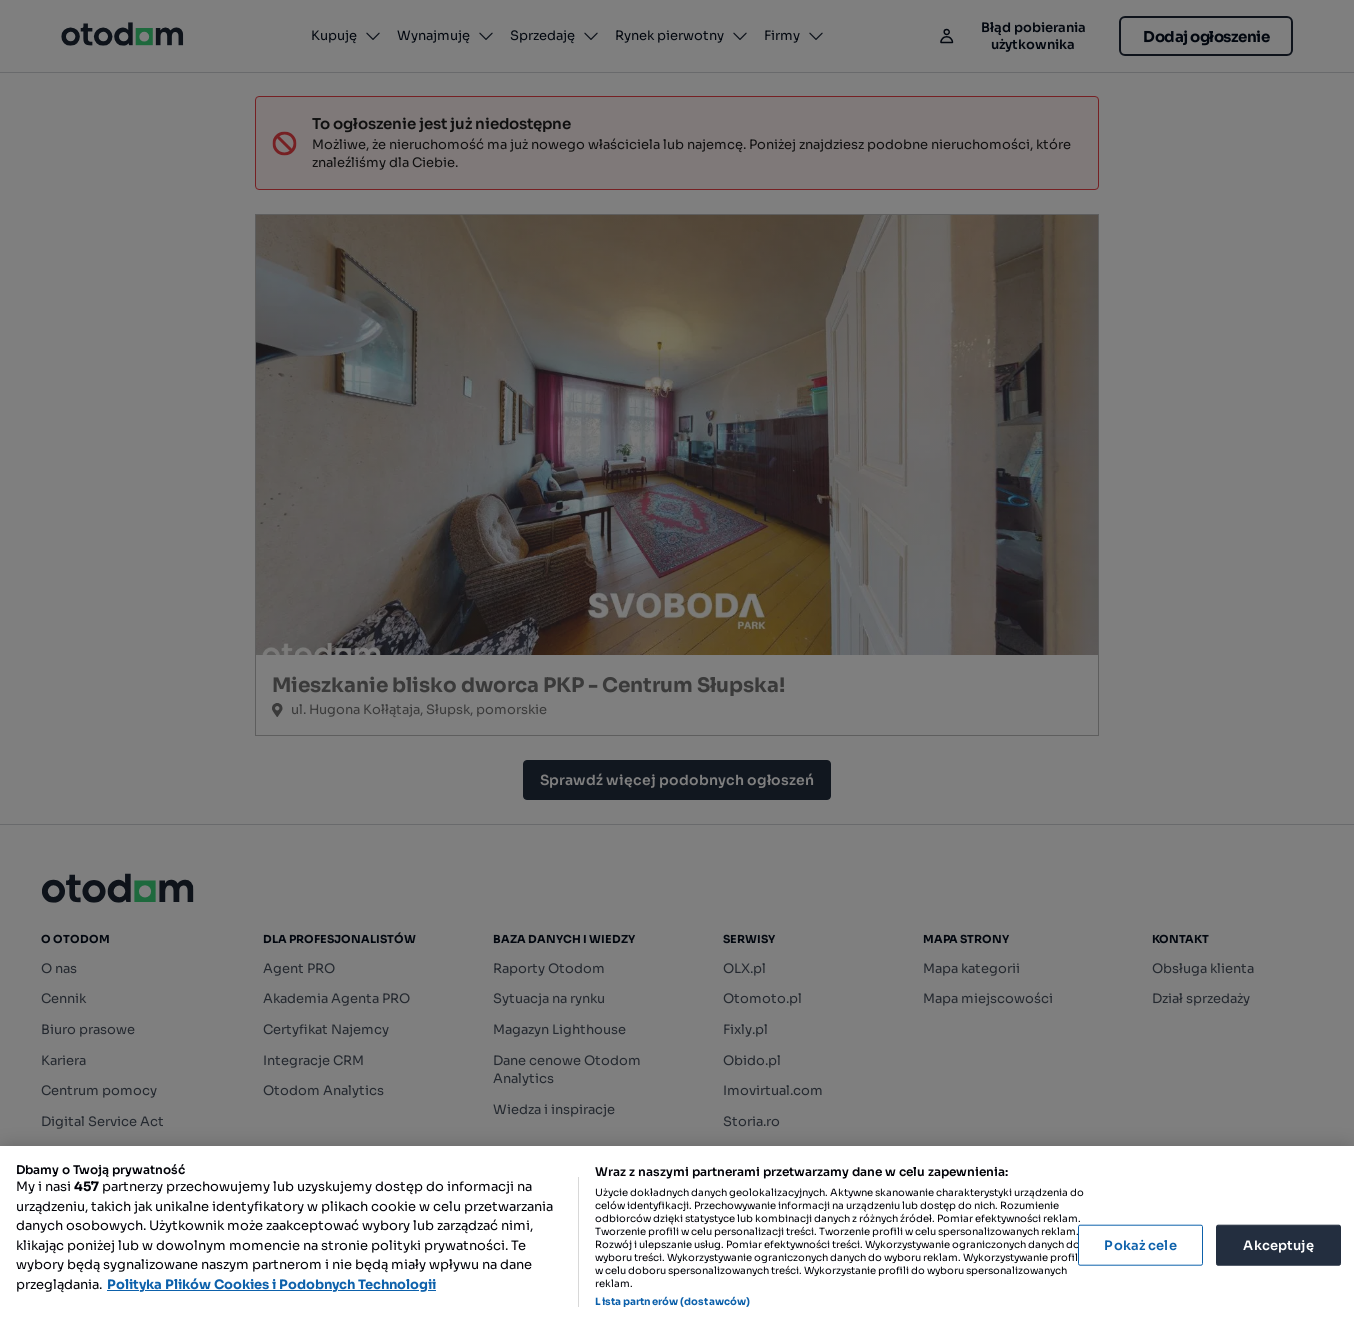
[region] (677, 1239)
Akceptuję (1278, 1244)
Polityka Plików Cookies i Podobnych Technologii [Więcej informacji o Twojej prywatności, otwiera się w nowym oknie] (271, 1284)
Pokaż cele (1140, 1244)
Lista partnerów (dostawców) (672, 1301)
